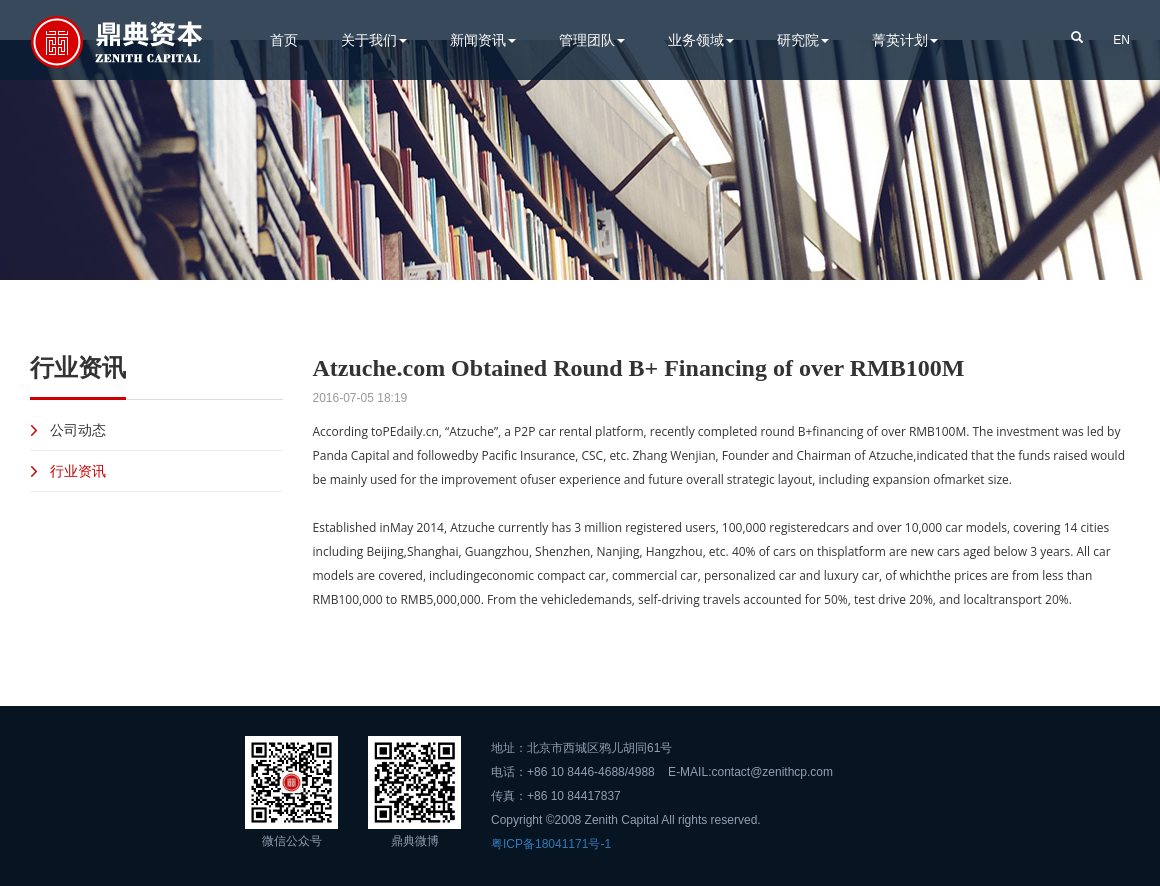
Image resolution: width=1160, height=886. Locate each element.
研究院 (803, 39)
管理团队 (592, 39)
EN (1121, 40)
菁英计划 (905, 39)
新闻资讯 (483, 39)
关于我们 (374, 39)
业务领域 (701, 39)
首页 (284, 39)
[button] (1077, 36)
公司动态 (78, 429)
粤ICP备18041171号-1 (551, 844)
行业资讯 (78, 470)
